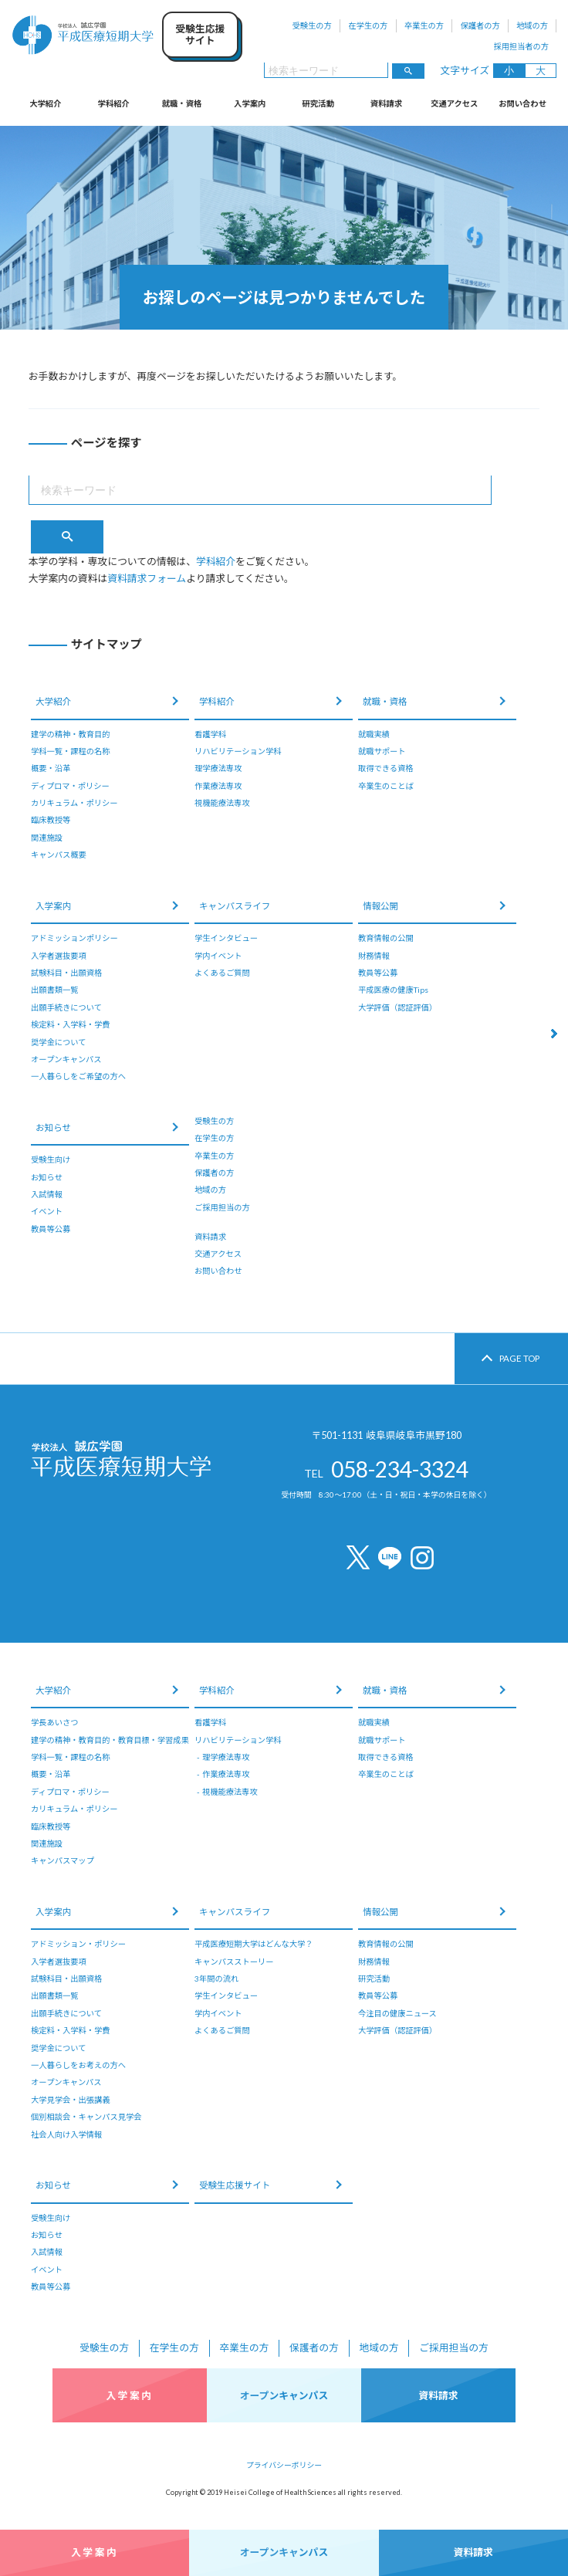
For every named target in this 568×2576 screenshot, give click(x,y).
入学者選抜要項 (58, 955)
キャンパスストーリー (233, 1961)
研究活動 (318, 103)
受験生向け (50, 1159)
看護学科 (210, 734)
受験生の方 (312, 25)
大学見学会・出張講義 (70, 2099)
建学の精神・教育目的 (70, 734)
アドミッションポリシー (74, 938)
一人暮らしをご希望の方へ (78, 1076)
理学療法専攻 (218, 768)
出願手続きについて (66, 1007)
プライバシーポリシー (284, 2464)
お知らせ (53, 1127)
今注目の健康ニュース (397, 2013)
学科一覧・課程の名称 (70, 751)
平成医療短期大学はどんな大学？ (253, 1943)
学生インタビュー (226, 938)
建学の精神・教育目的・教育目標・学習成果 (110, 1740)
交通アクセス (454, 103)
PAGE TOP (519, 1358)
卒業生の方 (424, 25)
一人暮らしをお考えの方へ (78, 2065)
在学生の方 (367, 25)
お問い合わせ (522, 103)
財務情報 (374, 955)
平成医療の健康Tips (393, 989)
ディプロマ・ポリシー (70, 785)
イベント (47, 1211)
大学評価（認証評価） (397, 1007)
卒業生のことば (386, 785)
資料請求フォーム (146, 578)
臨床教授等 (50, 819)
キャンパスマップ (62, 1860)
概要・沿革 (50, 768)
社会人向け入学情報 (66, 2134)
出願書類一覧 (54, 989)
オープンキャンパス (66, 1059)
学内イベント (218, 955)
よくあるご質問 (222, 972)
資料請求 (386, 103)
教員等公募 (377, 972)
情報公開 (380, 906)
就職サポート (381, 751)
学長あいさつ (54, 1722)
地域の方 (532, 25)
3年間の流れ (216, 1978)
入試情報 (47, 1194)
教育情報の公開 (386, 938)
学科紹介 (114, 103)
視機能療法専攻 (222, 802)
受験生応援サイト (234, 2185)
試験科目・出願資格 (66, 972)
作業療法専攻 (218, 785)
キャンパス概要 (58, 854)
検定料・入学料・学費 (70, 1024)
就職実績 (374, 734)
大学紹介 (45, 103)
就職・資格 (181, 103)
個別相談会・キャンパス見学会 (86, 2116)
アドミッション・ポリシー (78, 1943)
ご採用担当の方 (222, 1207)
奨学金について (58, 1042)
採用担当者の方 (521, 46)
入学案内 (249, 103)
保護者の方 (479, 25)
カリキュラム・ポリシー (74, 802)
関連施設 (47, 837)
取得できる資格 (385, 768)
